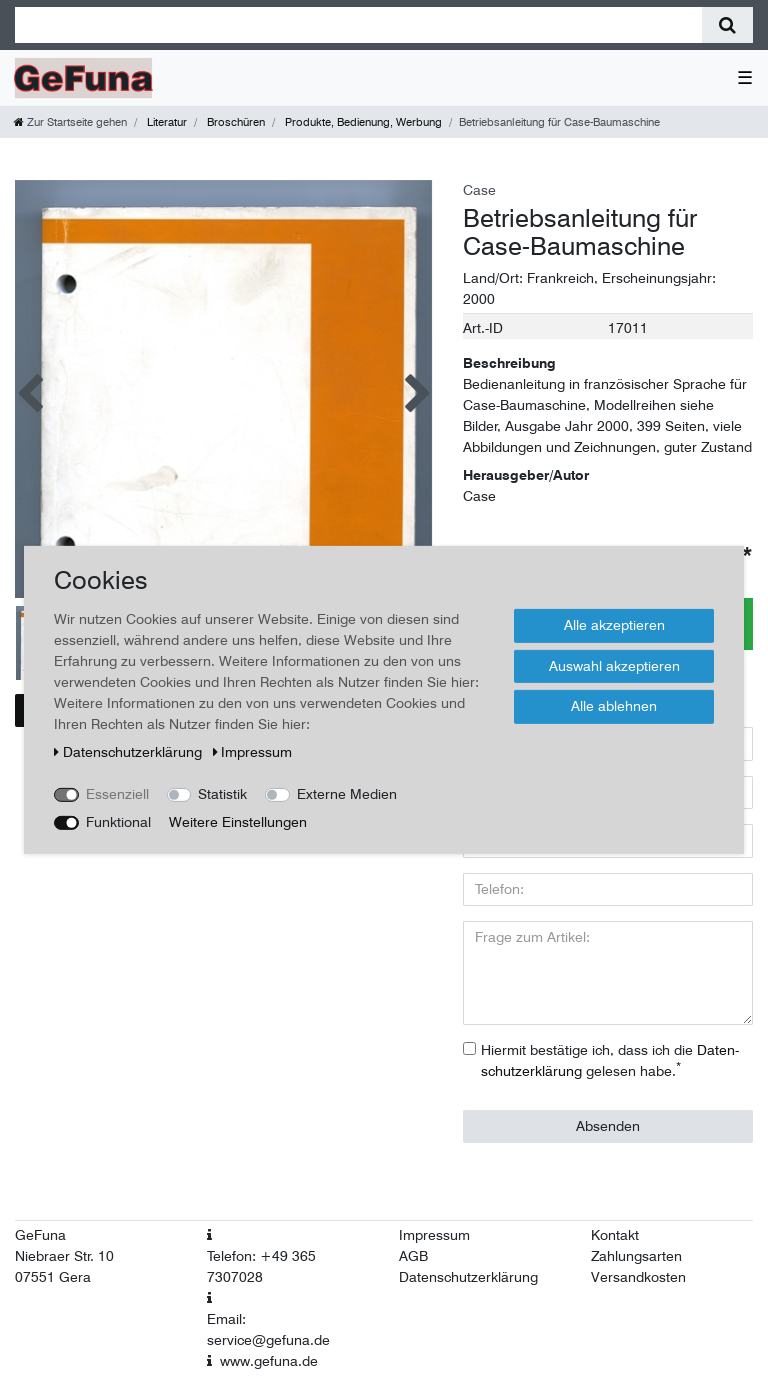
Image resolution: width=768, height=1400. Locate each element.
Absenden (608, 1126)
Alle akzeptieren (614, 625)
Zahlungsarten (636, 1256)
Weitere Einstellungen (238, 822)
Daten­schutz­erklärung (130, 752)
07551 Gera (53, 1277)
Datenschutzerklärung (468, 1277)
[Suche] (727, 25)
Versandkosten (638, 1277)
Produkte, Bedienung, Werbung (362, 122)
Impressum (434, 1235)
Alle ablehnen (614, 706)
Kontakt (615, 1235)
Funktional (118, 822)
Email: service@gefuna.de (268, 1329)
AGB (413, 1256)
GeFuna (40, 1235)
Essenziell (117, 794)
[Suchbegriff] (358, 25)
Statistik (222, 794)
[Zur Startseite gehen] (70, 122)
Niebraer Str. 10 (64, 1256)
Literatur (165, 122)
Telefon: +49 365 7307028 (261, 1266)
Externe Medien (347, 794)
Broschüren (234, 122)
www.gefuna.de (269, 1361)
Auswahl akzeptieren (614, 665)
